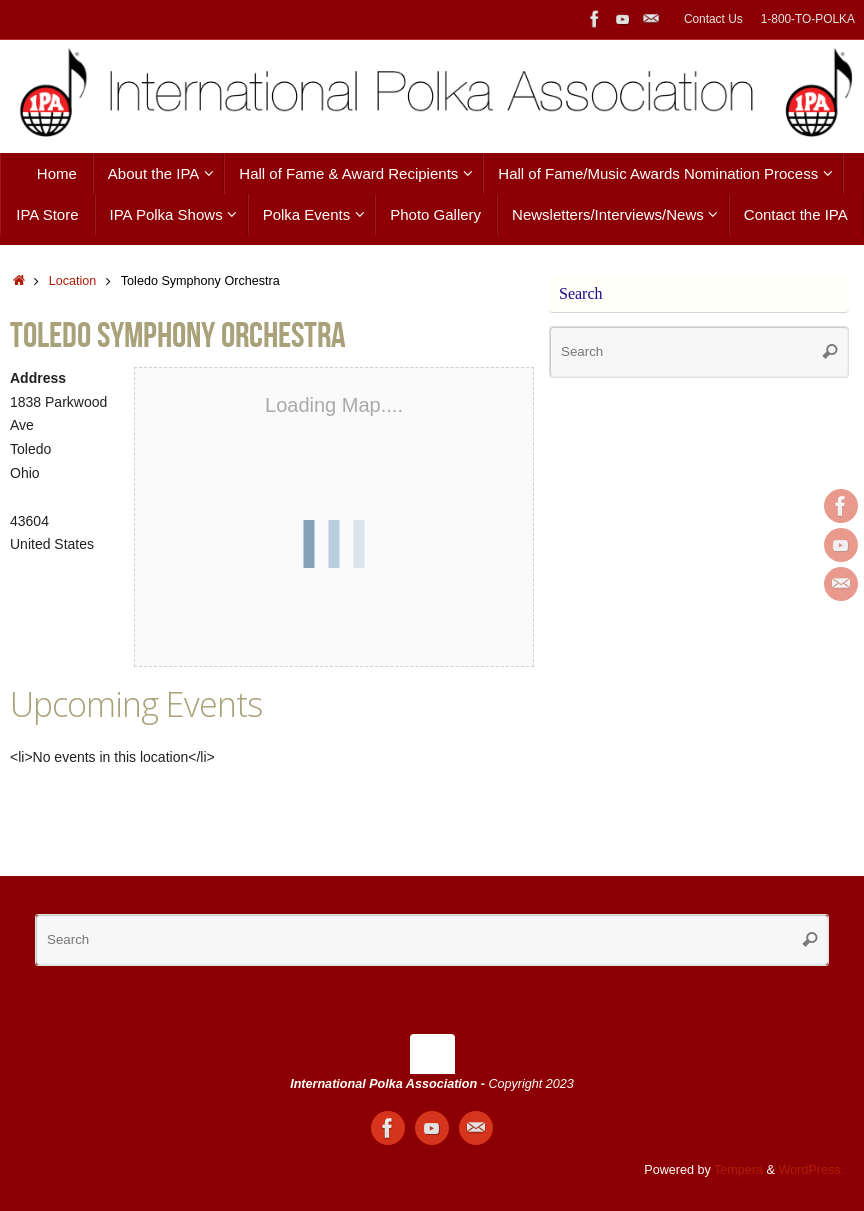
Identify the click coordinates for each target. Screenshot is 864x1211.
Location (73, 281)
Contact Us (713, 19)
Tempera (738, 1170)
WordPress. (811, 1170)
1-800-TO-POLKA (808, 19)
